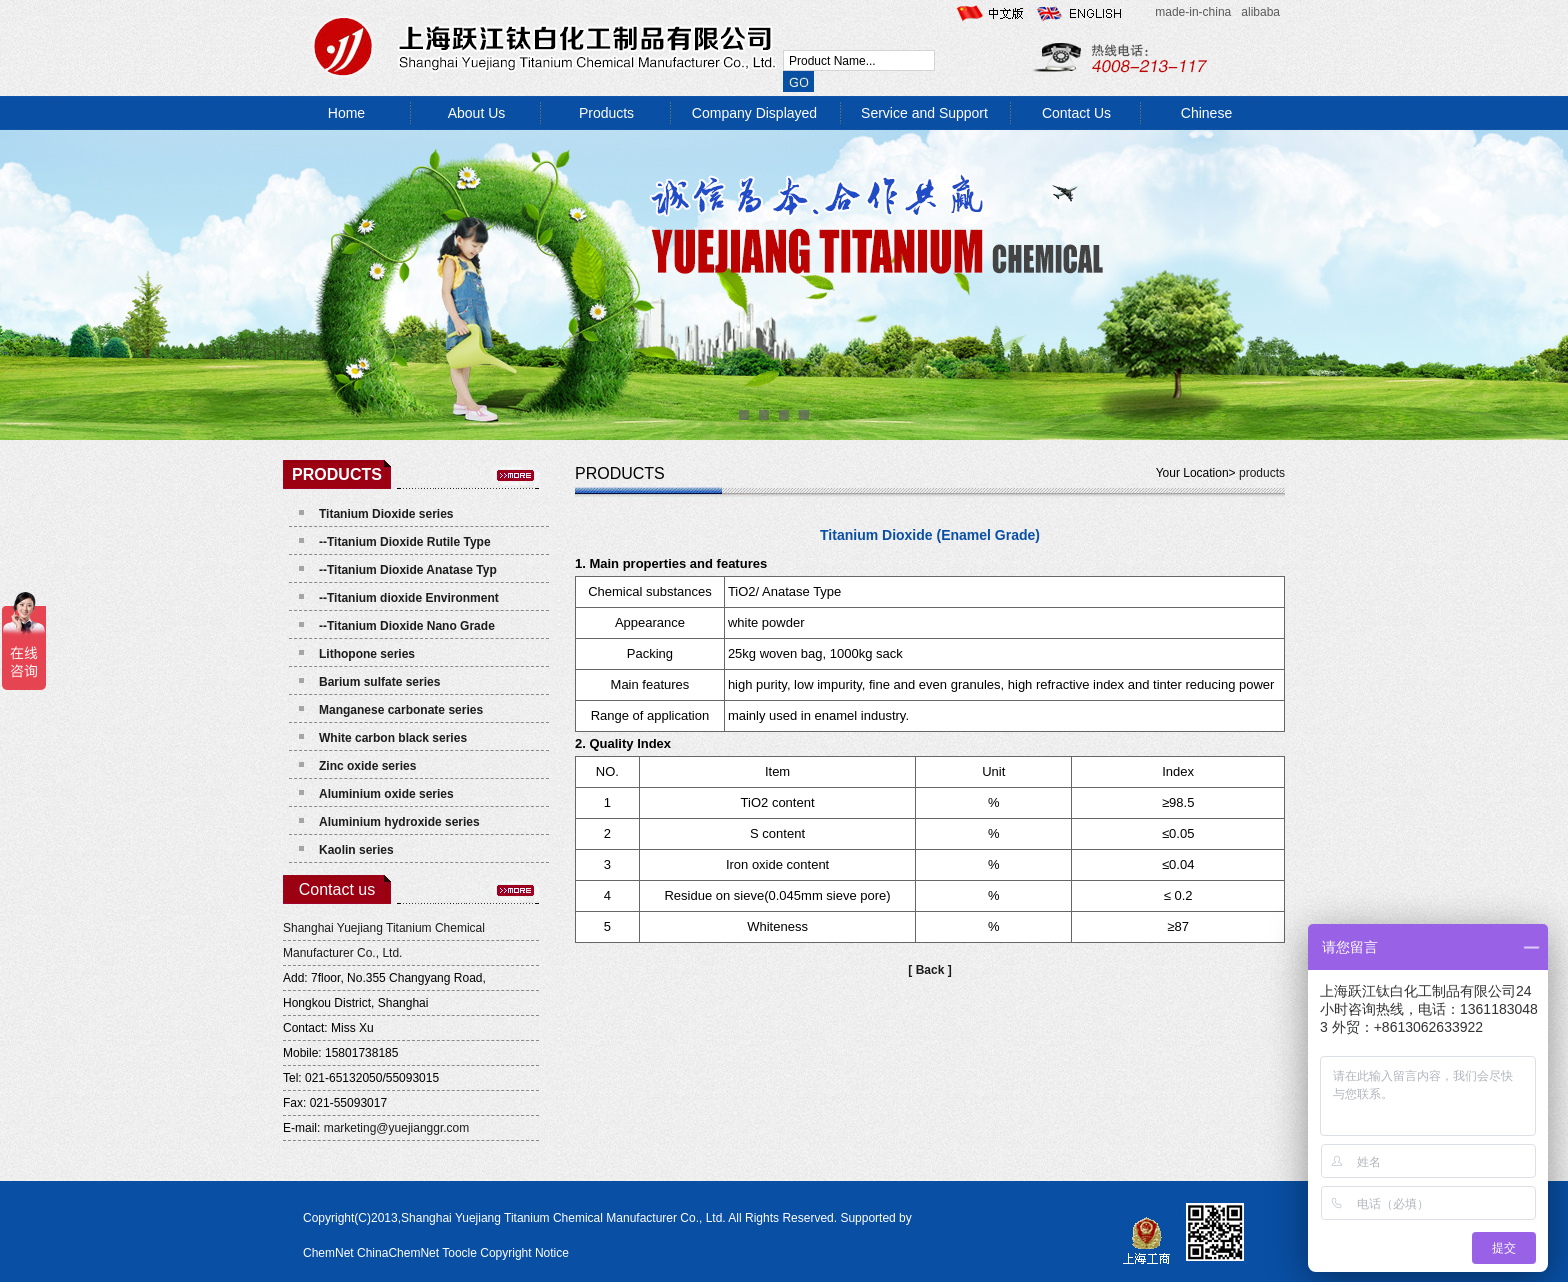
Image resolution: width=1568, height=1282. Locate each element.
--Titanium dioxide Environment (409, 598)
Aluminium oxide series (386, 794)
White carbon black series (393, 738)
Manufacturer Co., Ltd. (342, 953)
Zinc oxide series (367, 766)
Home (346, 113)
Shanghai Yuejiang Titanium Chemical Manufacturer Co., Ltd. (564, 1218)
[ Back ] (929, 970)
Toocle (459, 1253)
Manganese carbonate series (401, 710)
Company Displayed (754, 113)
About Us (477, 113)
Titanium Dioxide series (386, 514)
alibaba (1260, 12)
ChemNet (328, 1253)
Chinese (1206, 113)
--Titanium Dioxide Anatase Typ (408, 570)
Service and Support (924, 113)
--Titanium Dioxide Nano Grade (407, 626)
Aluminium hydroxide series (399, 822)
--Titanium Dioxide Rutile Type (405, 542)
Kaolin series (356, 850)
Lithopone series (367, 654)
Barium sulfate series (379, 682)
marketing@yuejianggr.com (397, 1128)
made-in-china (1193, 12)
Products (606, 113)
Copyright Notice (524, 1253)
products (1260, 473)
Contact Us (1076, 113)
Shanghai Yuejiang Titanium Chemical (384, 928)
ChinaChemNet (398, 1253)
